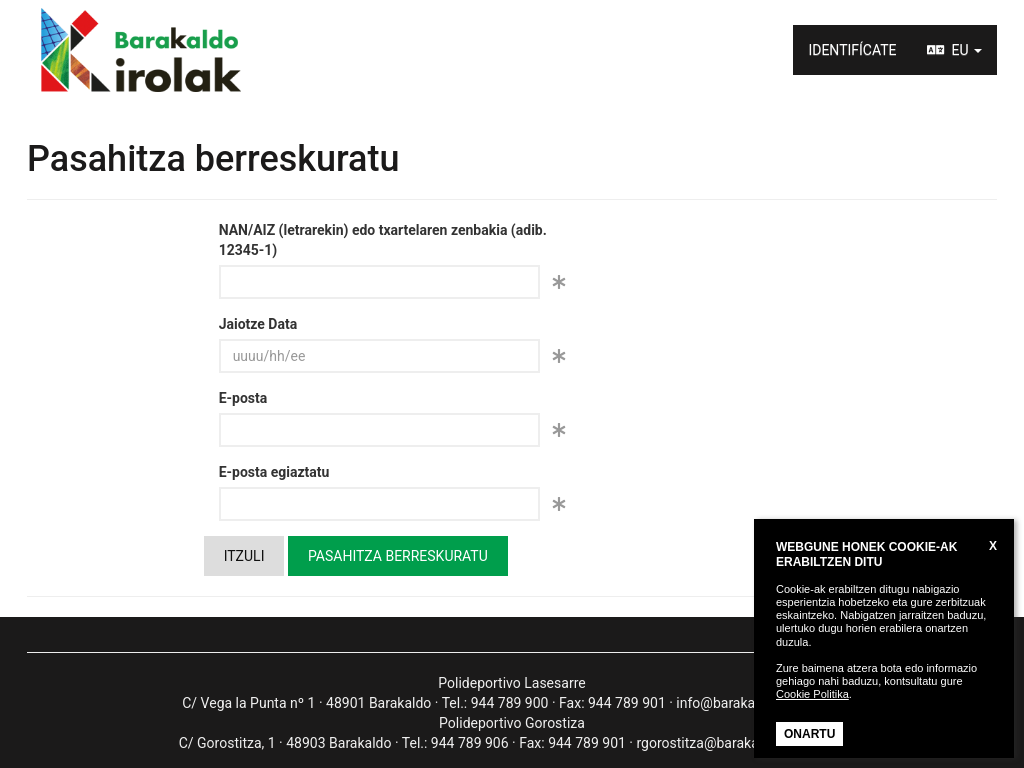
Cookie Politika (812, 694)
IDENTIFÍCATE (852, 50)
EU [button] (954, 50)
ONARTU (809, 734)
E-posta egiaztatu (274, 472)
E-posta (243, 398)
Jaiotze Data (258, 324)
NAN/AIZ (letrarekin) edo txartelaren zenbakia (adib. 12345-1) (383, 240)
